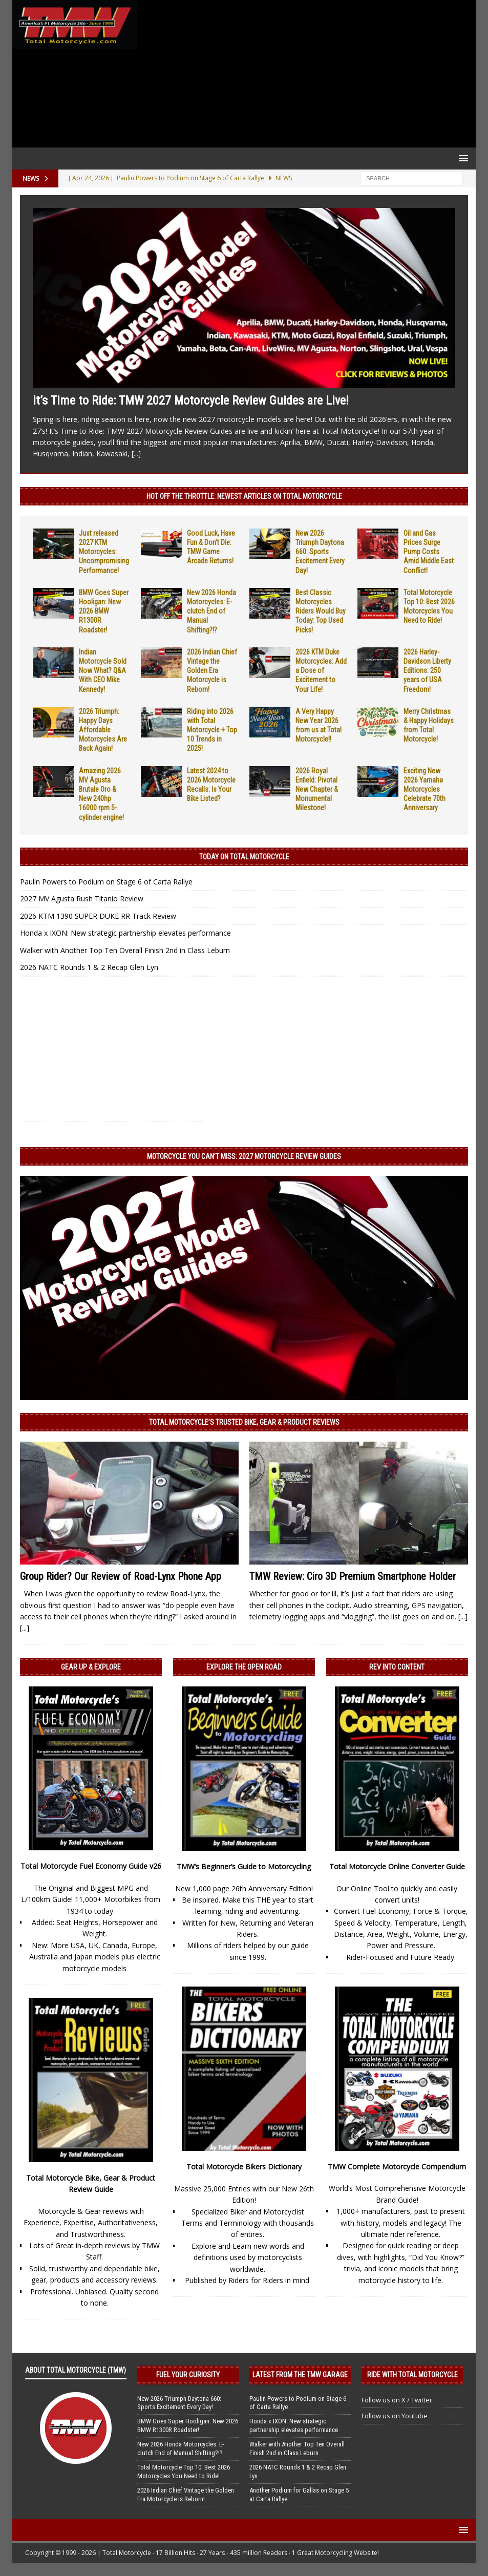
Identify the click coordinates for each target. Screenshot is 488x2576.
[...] (136, 453)
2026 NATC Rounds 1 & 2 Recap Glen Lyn (89, 967)
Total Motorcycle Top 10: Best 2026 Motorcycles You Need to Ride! (183, 2471)
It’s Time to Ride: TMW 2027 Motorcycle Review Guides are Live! (191, 400)
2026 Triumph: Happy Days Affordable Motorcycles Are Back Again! (103, 730)
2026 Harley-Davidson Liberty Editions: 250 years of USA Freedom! (427, 670)
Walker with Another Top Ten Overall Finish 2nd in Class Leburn (125, 950)
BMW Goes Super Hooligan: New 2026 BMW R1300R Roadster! (104, 611)
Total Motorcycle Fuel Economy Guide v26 (90, 1866)
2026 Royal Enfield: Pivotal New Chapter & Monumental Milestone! (316, 789)
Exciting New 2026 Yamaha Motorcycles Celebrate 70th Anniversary (424, 789)
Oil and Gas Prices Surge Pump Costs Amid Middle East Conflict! (429, 552)
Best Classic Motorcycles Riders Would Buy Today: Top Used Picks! (320, 611)
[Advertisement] (304, 73)
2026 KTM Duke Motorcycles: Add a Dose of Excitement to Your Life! (321, 670)
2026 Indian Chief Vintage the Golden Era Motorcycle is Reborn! (212, 670)
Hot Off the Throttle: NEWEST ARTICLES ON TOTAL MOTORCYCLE (244, 496)
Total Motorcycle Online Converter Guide (397, 1866)
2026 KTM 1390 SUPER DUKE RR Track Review (98, 916)
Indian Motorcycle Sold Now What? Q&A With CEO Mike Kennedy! (102, 670)
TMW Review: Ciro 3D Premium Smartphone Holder (352, 1576)
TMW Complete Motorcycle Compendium (397, 2166)
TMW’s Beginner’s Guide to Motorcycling (244, 1866)
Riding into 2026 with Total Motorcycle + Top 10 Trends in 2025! (212, 730)
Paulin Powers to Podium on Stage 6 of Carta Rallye (106, 881)
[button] (461, 158)
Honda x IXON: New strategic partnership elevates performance (125, 933)
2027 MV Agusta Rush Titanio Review (81, 898)
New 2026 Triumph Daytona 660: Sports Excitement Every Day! (320, 552)
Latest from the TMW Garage (300, 2375)
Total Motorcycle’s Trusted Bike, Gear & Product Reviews (244, 1422)
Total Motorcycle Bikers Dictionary (244, 2166)
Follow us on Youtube (395, 2415)
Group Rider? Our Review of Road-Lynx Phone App (120, 1576)
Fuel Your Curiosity (188, 2375)
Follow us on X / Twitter (397, 2399)
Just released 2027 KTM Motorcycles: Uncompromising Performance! (104, 552)
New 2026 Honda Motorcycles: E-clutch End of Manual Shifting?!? (211, 611)
